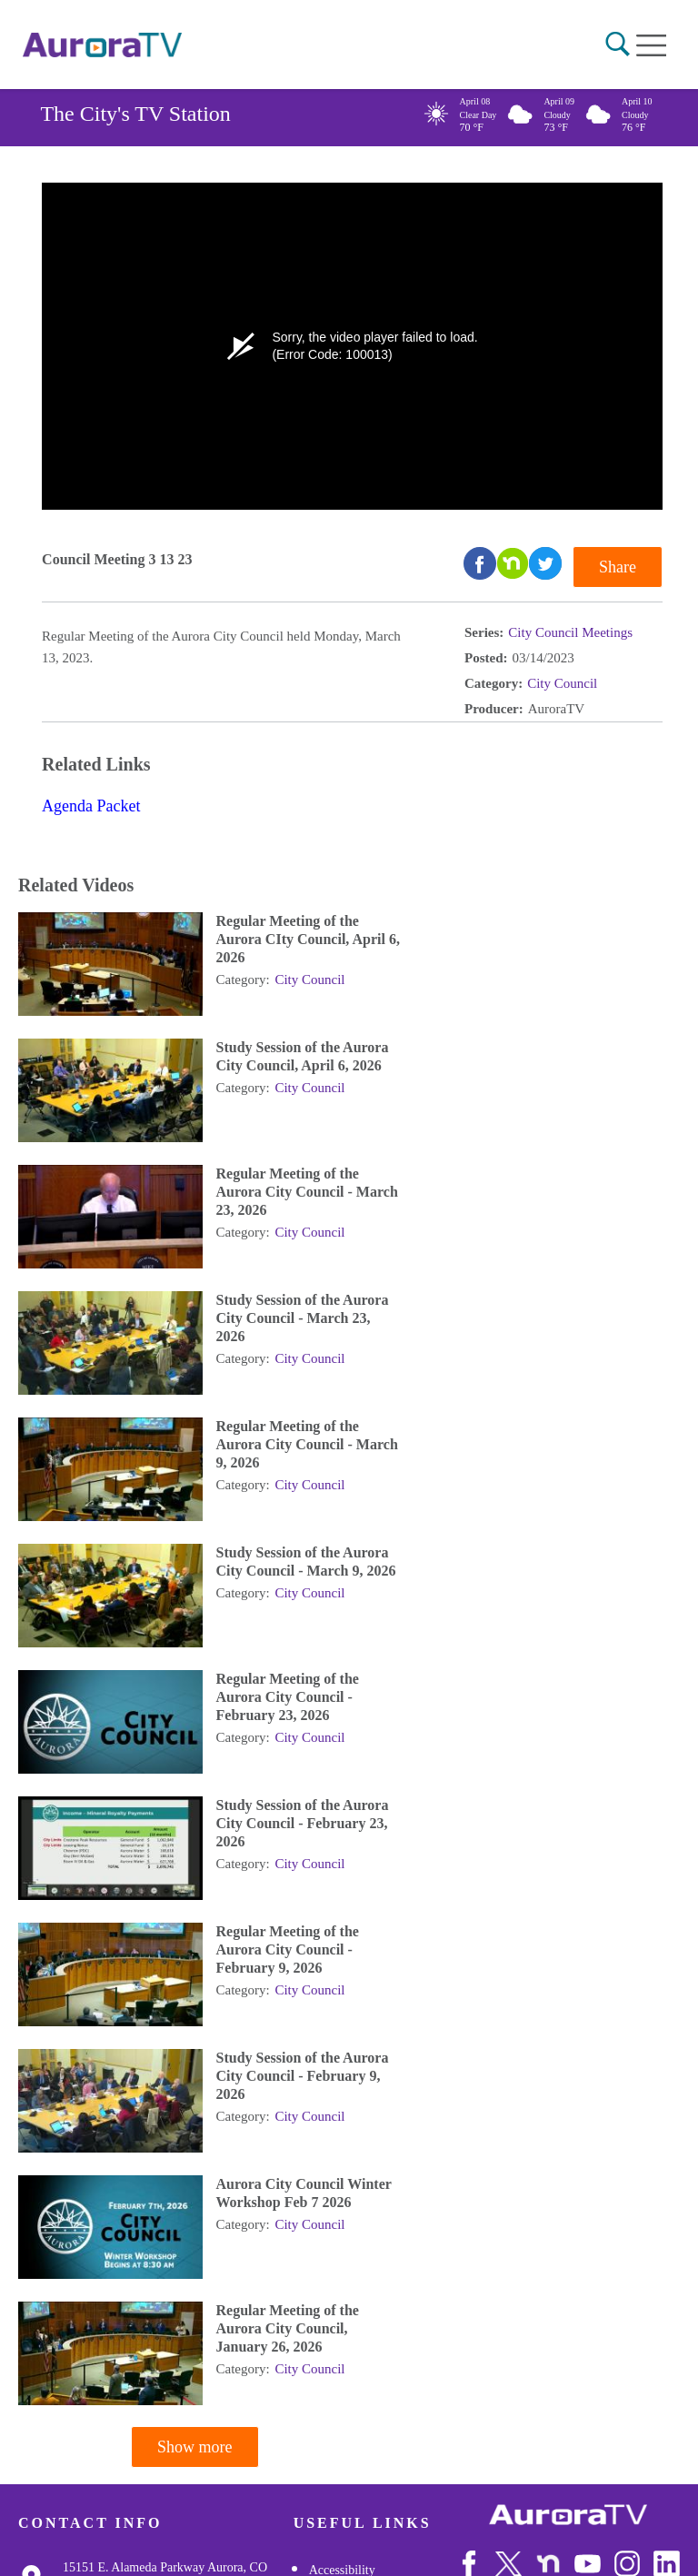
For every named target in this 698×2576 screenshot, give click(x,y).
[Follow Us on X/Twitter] (508, 2563)
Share (617, 567)
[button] (617, 44)
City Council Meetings (570, 632)
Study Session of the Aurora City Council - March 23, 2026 (302, 1318)
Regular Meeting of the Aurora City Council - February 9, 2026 (287, 1949)
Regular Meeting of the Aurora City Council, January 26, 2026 (287, 2328)
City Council (562, 683)
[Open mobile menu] (651, 45)
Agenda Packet (91, 806)
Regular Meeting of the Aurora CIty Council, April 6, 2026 (308, 939)
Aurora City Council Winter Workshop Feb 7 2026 (304, 2193)
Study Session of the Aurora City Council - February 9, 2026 (302, 2076)
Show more (195, 2447)
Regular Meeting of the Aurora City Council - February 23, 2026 (287, 1697)
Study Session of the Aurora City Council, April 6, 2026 (302, 1056)
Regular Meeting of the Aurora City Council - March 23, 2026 (307, 1192)
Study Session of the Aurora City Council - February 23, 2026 (302, 1823)
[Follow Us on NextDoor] (548, 2563)
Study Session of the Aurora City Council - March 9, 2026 (306, 1561)
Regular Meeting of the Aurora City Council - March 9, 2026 (307, 1444)
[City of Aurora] (568, 2514)
